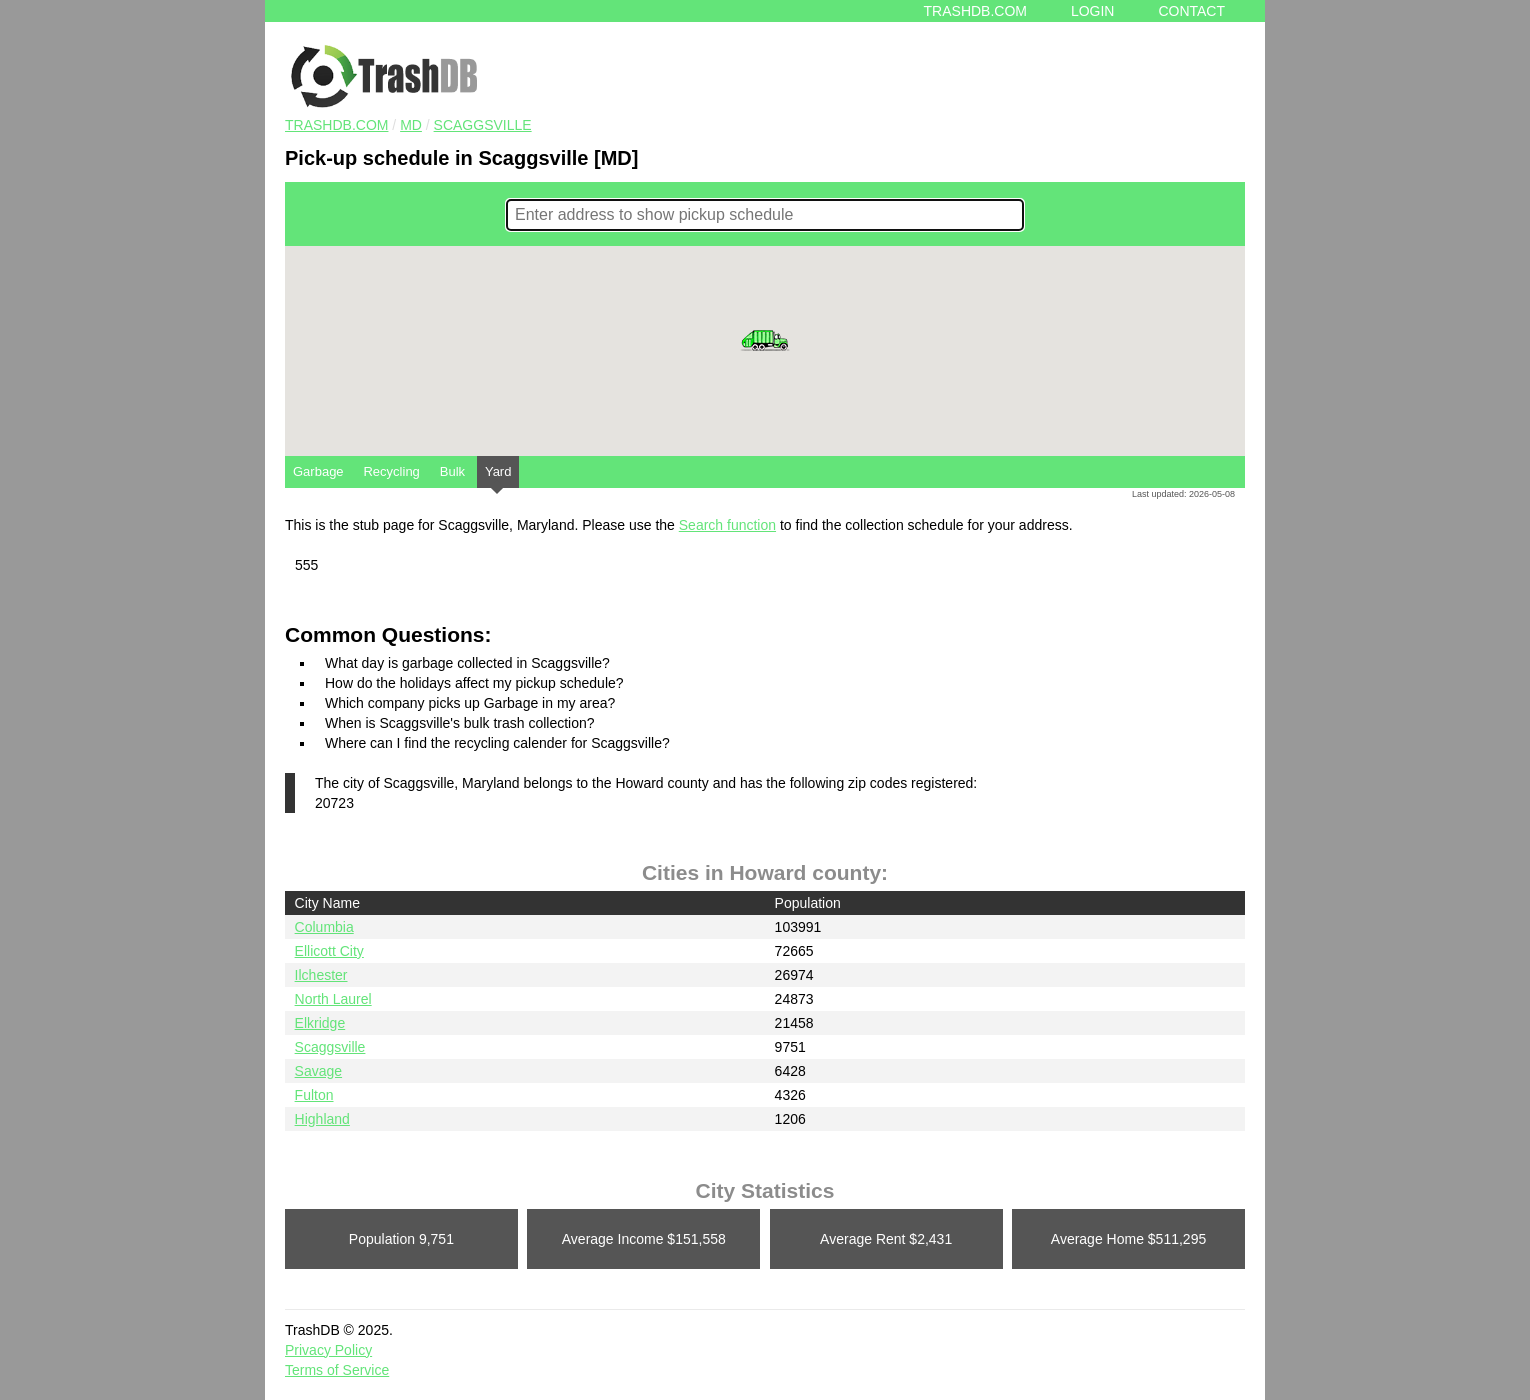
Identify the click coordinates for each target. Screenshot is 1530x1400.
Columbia (324, 927)
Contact (1191, 11)
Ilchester (321, 975)
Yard (498, 476)
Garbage (318, 471)
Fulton (314, 1095)
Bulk (452, 471)
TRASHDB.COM (336, 125)
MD (411, 125)
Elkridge (320, 1023)
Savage (318, 1071)
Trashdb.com (975, 11)
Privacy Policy (328, 1350)
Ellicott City (329, 951)
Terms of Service (337, 1370)
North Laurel (333, 999)
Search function (727, 525)
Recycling (391, 471)
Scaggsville (483, 125)
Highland (322, 1119)
